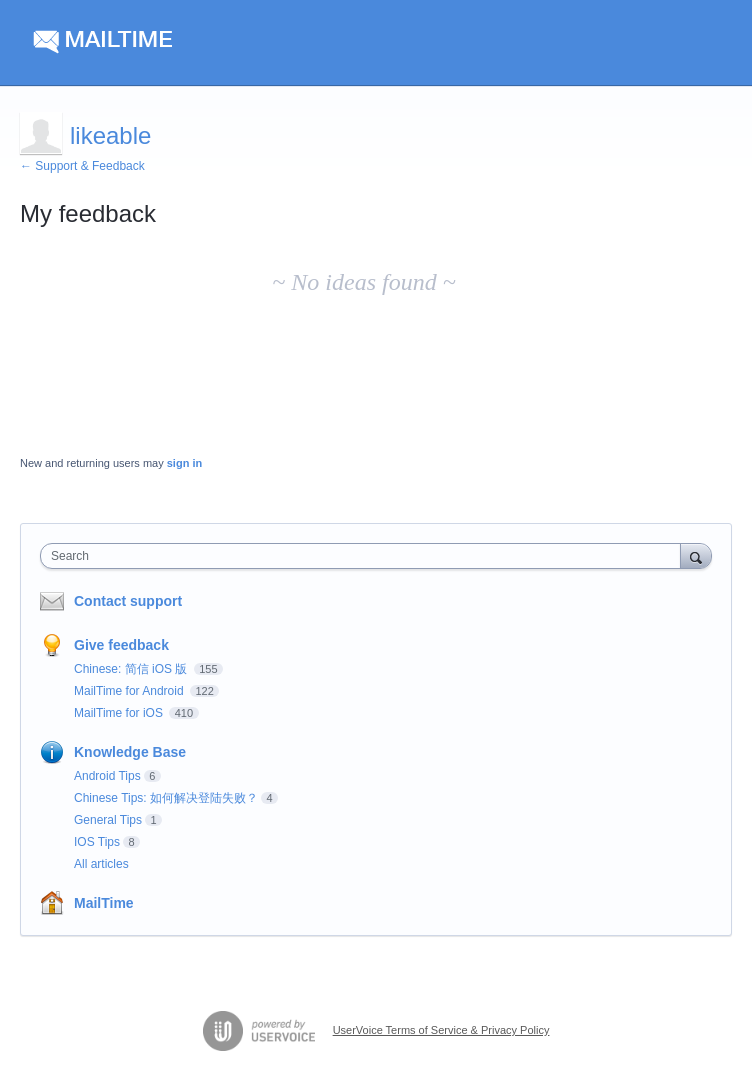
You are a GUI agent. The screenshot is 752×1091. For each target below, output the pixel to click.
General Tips (108, 820)
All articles (101, 864)
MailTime (104, 903)
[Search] (696, 555)
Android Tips (107, 776)
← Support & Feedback (82, 166)
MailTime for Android (130, 691)
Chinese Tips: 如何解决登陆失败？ (166, 798)
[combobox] (365, 556)
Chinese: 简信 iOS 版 (132, 669)
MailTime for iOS (120, 713)
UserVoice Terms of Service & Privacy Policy (441, 1030)
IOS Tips (97, 842)
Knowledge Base (130, 752)
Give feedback (121, 645)
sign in (184, 463)
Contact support (128, 601)
